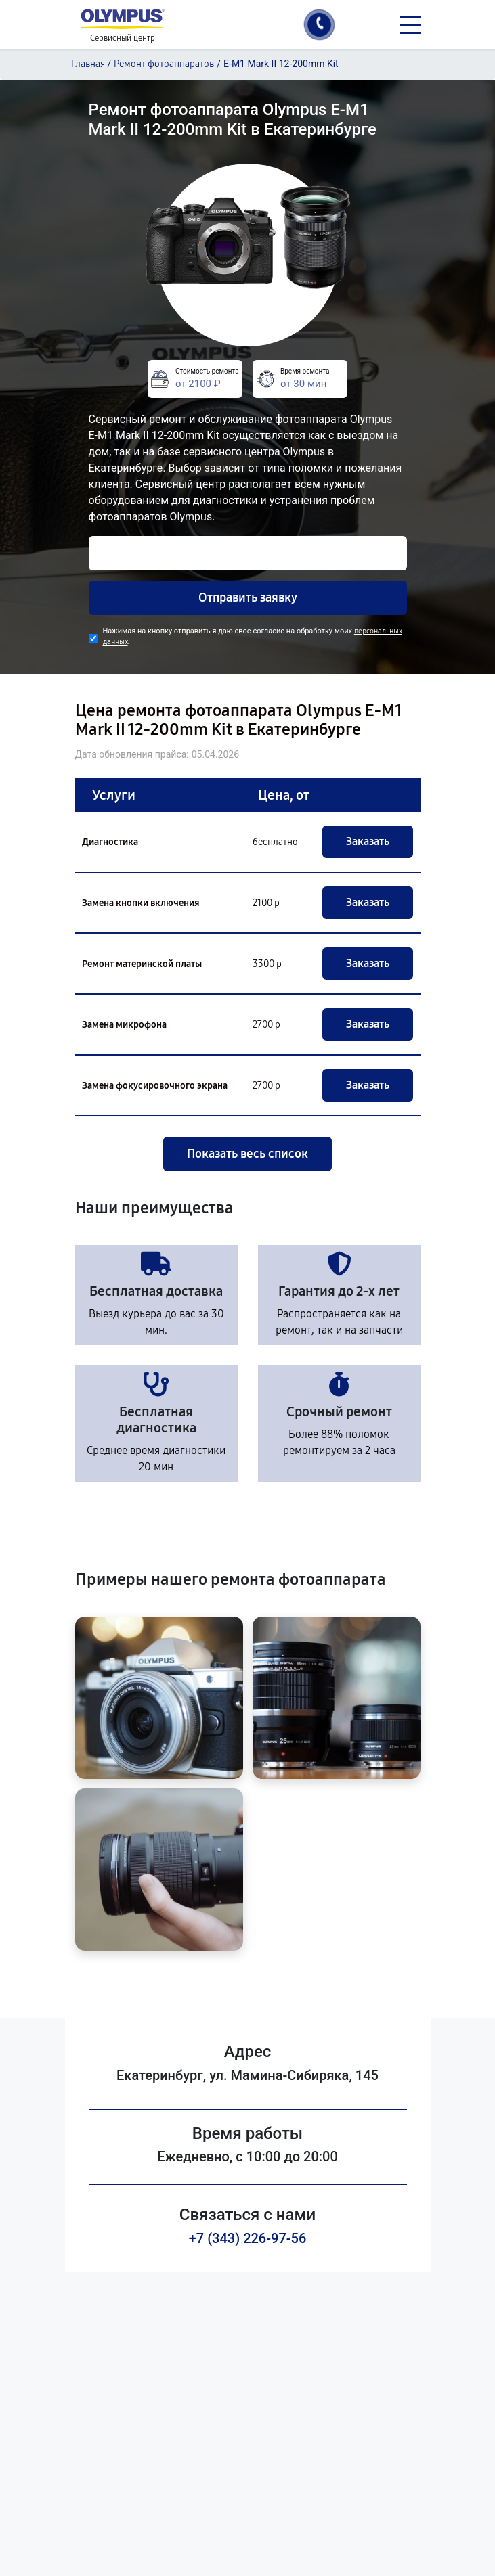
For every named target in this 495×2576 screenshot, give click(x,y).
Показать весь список (247, 1153)
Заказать (367, 841)
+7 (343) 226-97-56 (248, 2238)
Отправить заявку (247, 597)
